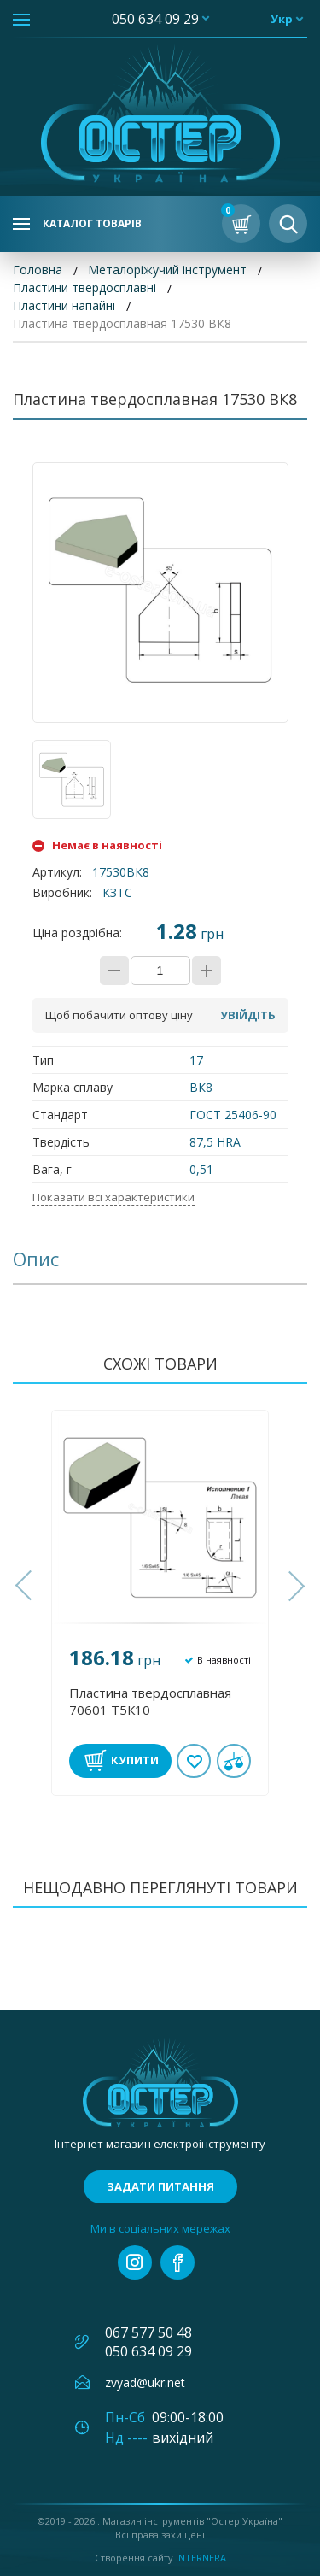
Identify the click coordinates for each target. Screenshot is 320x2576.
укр (282, 18)
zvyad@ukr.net (145, 2382)
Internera (201, 2557)
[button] (25, 1585)
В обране (194, 1761)
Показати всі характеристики (113, 1197)
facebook (177, 2262)
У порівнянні (234, 1761)
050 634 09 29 (155, 18)
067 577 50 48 (148, 2332)
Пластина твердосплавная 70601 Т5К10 (150, 1701)
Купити (135, 1760)
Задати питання (160, 2186)
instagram (135, 2262)
